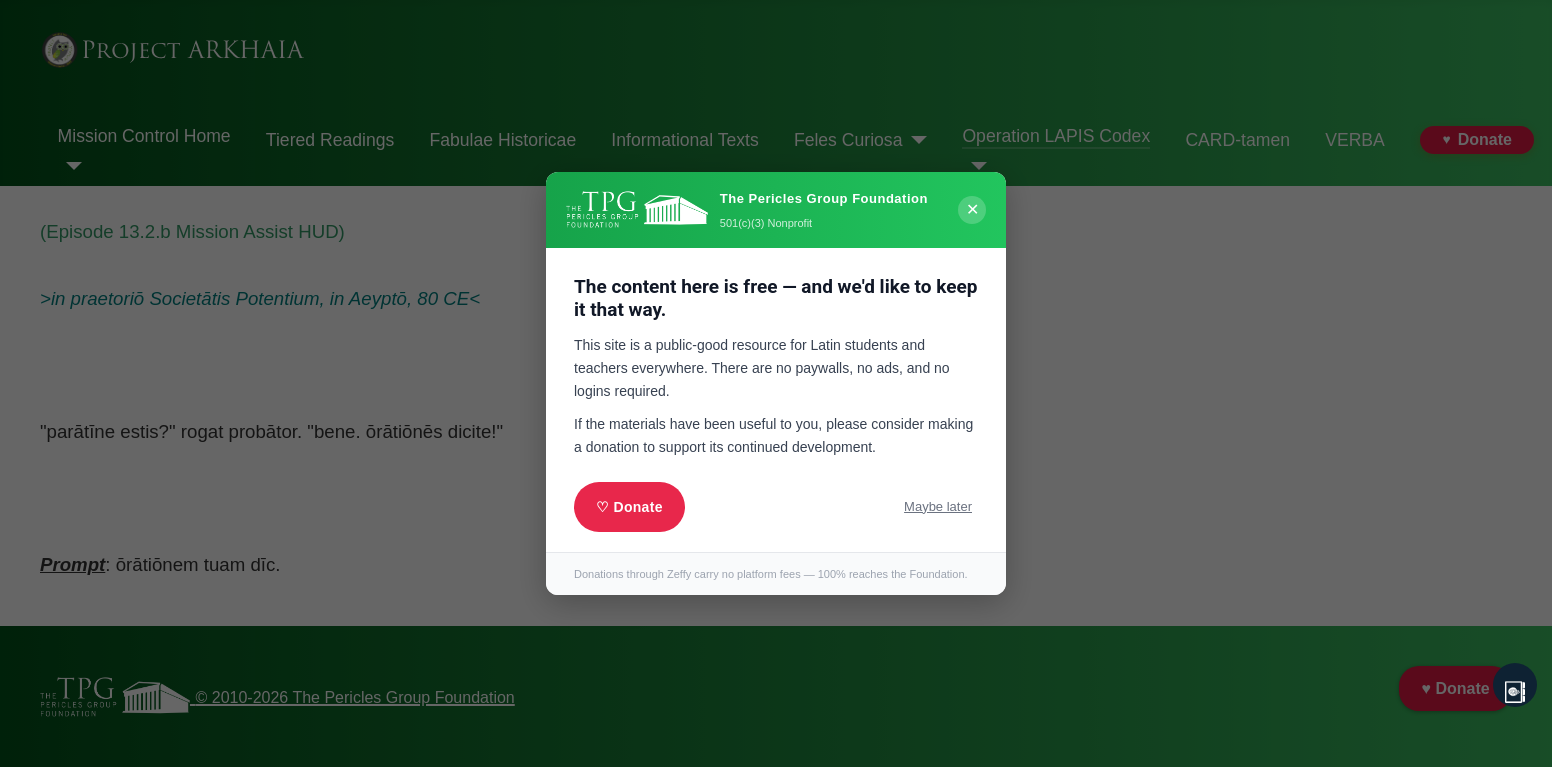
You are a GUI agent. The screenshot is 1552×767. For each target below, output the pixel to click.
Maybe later (938, 506)
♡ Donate (629, 507)
